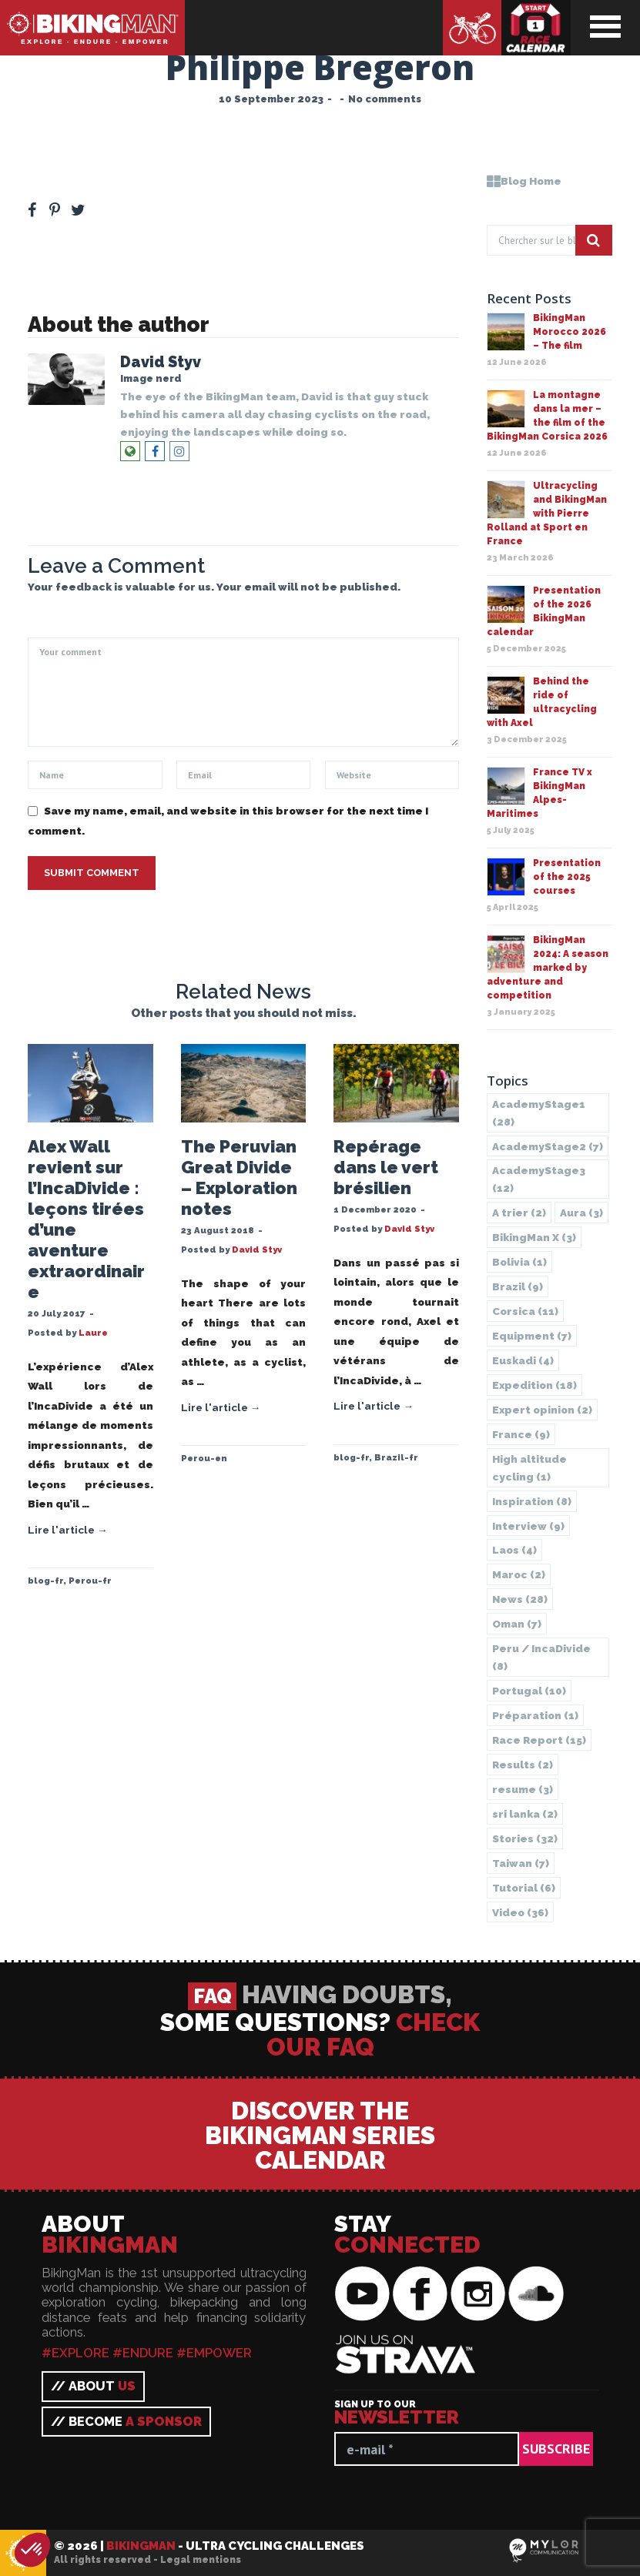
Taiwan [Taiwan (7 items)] (520, 1863)
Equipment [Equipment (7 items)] (531, 1336)
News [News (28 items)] (520, 1599)
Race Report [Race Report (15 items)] (539, 1740)
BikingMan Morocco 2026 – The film (569, 332)
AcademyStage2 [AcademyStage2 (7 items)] (547, 1146)
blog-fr (45, 1580)
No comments (384, 99)
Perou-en (204, 1458)
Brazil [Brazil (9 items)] (517, 1286)
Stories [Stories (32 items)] (525, 1838)
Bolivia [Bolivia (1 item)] (519, 1262)
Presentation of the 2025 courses (567, 877)
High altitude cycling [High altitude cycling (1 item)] (529, 1468)
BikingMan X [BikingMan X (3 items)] (534, 1237)
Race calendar (536, 27)
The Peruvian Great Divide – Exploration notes (239, 1177)
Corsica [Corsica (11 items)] (525, 1311)
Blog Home (524, 181)
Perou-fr (90, 1580)
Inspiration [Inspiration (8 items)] (531, 1501)
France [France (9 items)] (521, 1434)
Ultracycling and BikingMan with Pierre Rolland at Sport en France (547, 513)
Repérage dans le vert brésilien (385, 1167)
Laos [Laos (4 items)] (514, 1550)
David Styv (160, 362)
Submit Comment (91, 872)
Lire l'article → (68, 1530)
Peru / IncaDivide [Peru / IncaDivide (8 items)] (541, 1657)
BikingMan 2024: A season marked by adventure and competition (547, 968)
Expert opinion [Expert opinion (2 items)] (542, 1409)
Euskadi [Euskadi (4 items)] (523, 1360)
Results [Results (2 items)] (522, 1764)
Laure (93, 1332)
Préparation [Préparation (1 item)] (535, 1715)
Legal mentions (200, 2559)
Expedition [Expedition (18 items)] (534, 1385)
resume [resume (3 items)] (522, 1789)
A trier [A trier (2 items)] (519, 1212)
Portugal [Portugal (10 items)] (529, 1690)
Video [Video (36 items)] (520, 1912)
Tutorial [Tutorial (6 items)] (523, 1888)
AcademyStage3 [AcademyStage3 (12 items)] (538, 1179)
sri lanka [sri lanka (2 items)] (525, 1814)
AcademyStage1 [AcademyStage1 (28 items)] (538, 1113)
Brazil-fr (396, 1457)
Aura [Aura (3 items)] (581, 1212)
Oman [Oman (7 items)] (516, 1624)
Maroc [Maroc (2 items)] (518, 1574)
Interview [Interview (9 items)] (528, 1526)
